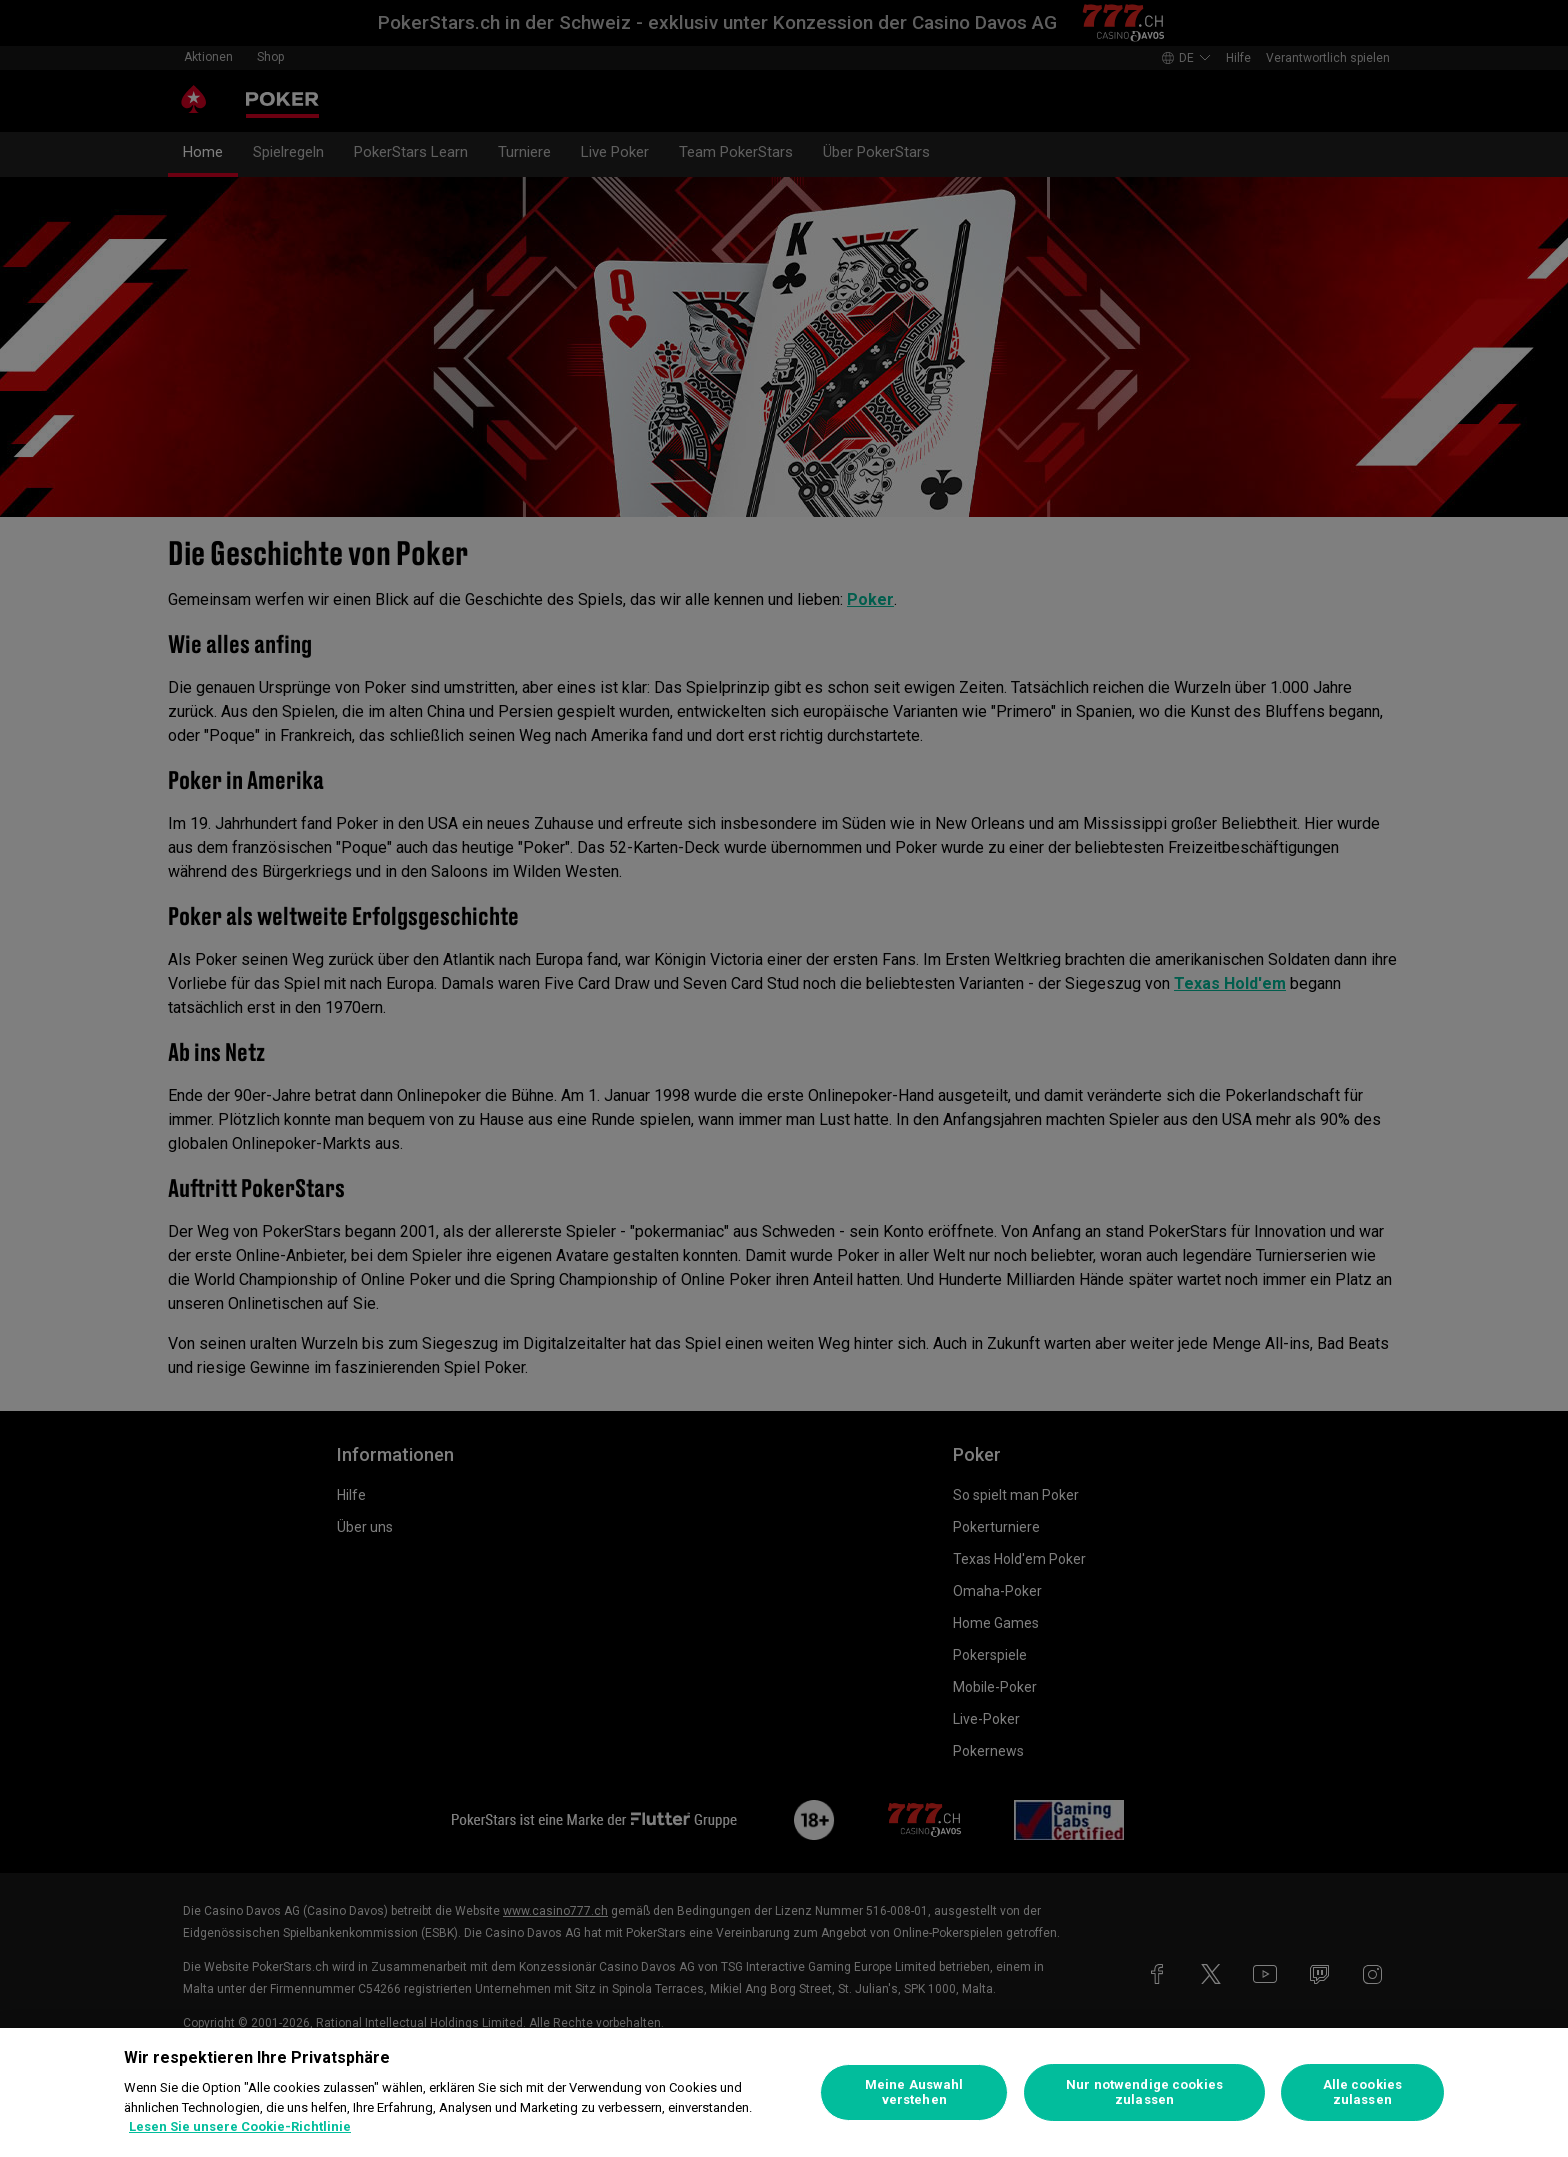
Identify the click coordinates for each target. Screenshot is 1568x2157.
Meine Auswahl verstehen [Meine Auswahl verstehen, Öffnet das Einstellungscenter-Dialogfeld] (914, 2092)
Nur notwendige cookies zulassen (1144, 2092)
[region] (784, 2092)
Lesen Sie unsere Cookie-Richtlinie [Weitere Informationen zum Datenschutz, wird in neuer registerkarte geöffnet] (240, 2126)
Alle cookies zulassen (1363, 2092)
